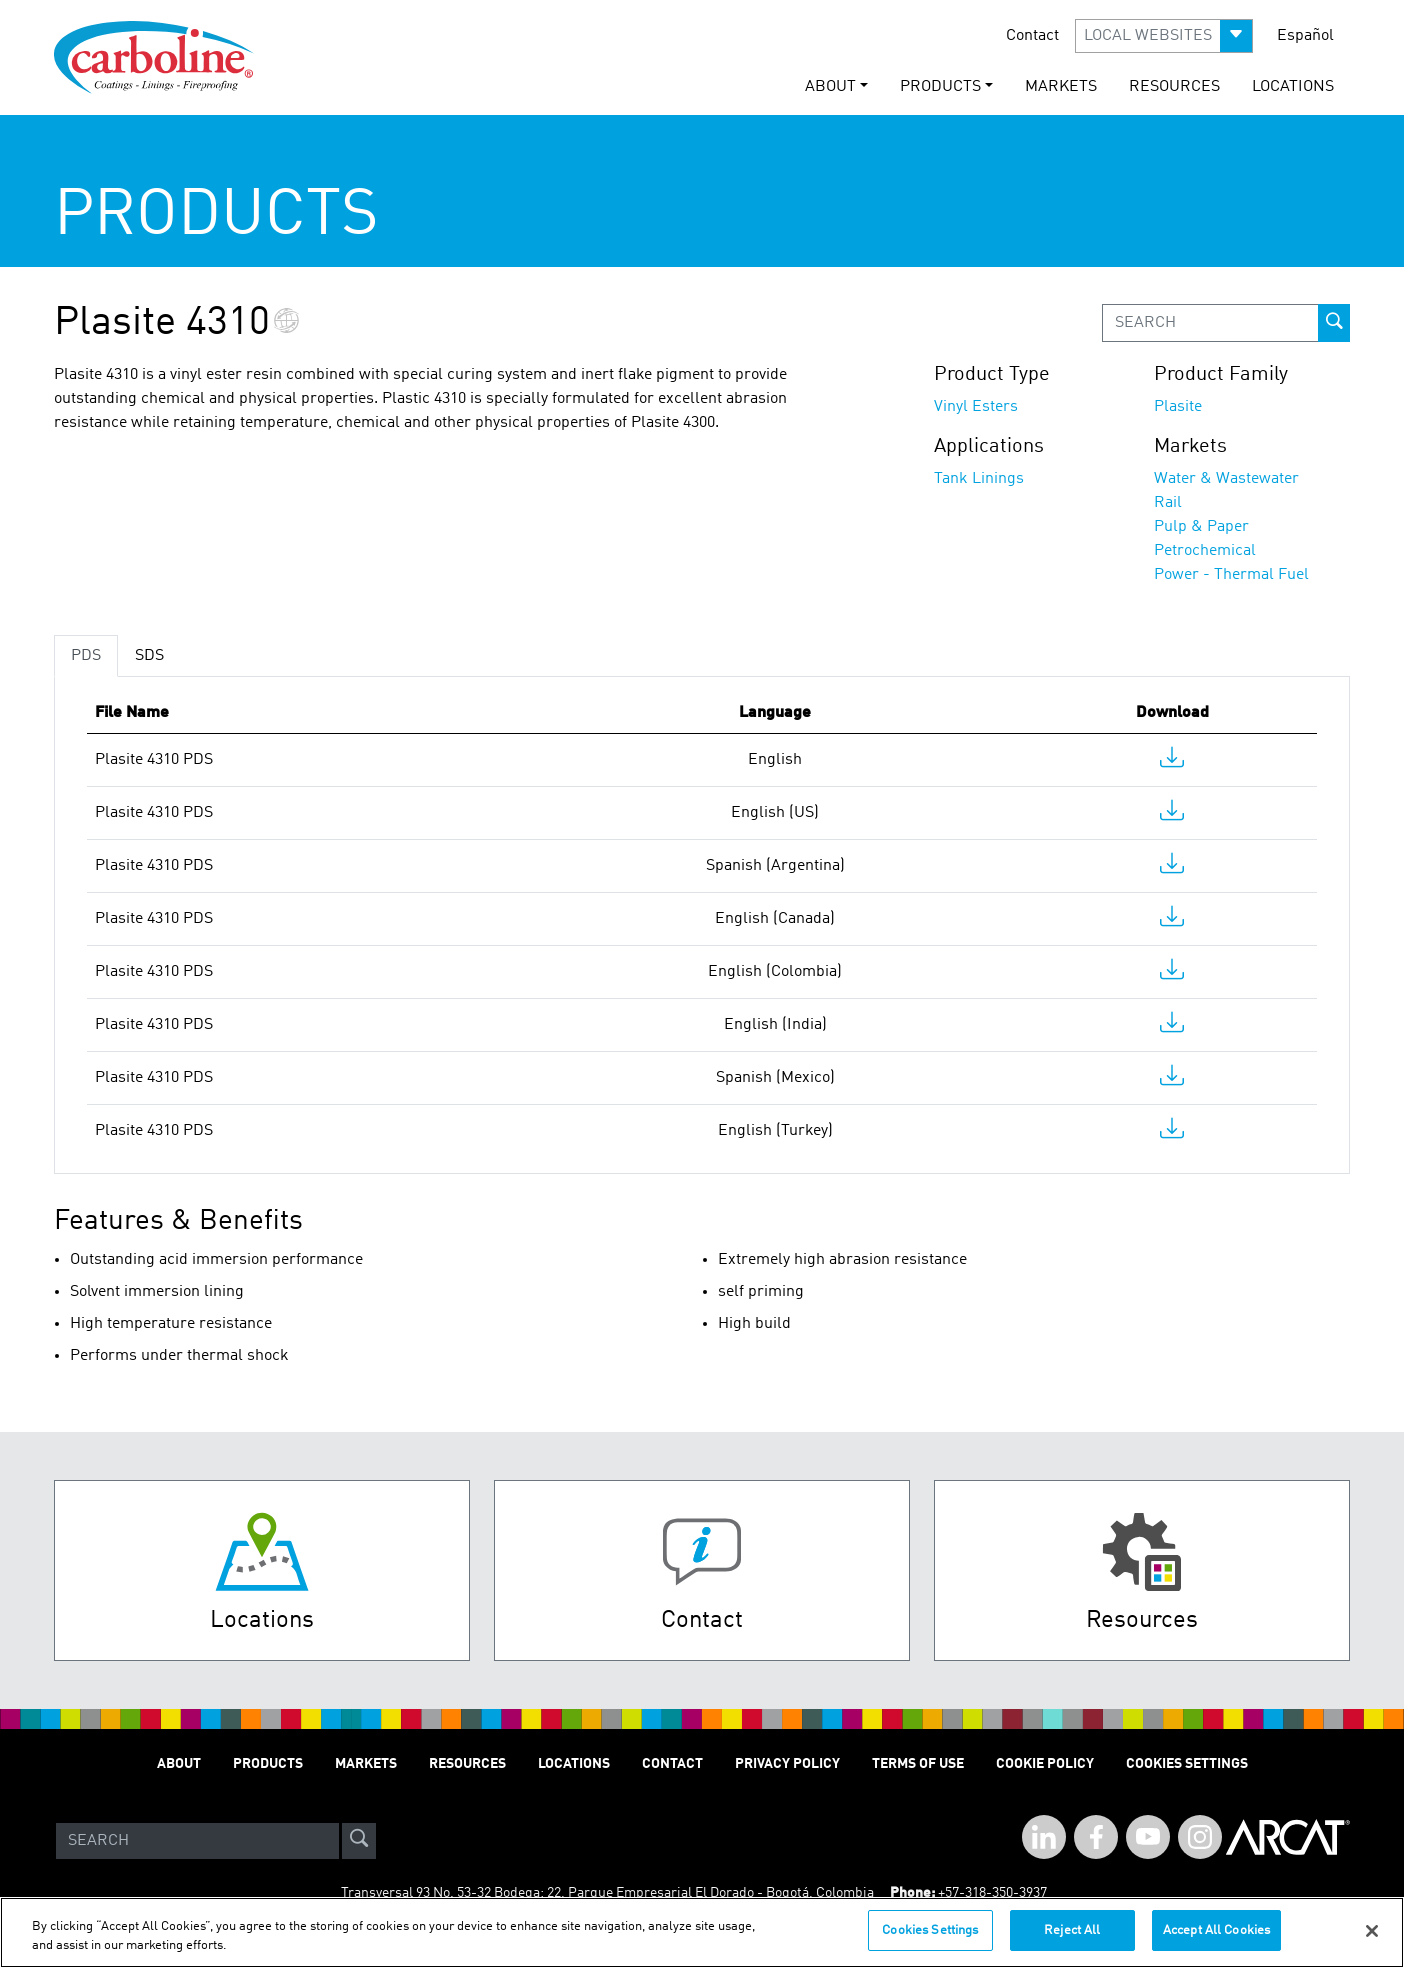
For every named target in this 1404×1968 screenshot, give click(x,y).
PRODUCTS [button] (940, 87)
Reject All (1072, 1942)
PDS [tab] (86, 656)
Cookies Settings (930, 1942)
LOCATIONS (1293, 87)
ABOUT (179, 1764)
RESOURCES (1174, 87)
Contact (1032, 36)
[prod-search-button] (1334, 323)
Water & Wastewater (1226, 479)
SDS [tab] (149, 656)
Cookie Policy (1045, 1764)
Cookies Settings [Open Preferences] (1187, 1764)
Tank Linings (979, 479)
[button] (1164, 36)
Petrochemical (1205, 551)
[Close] (1372, 1942)
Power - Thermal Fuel (1231, 575)
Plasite (1178, 407)
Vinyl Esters (976, 407)
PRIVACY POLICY (787, 1764)
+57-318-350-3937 (992, 1893)
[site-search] (359, 1841)
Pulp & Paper (1201, 527)
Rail (1168, 503)
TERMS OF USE (918, 1764)
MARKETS (1061, 87)
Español (1305, 36)
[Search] (197, 1841)
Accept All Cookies (1216, 1942)
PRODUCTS (268, 1764)
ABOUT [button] (830, 87)
